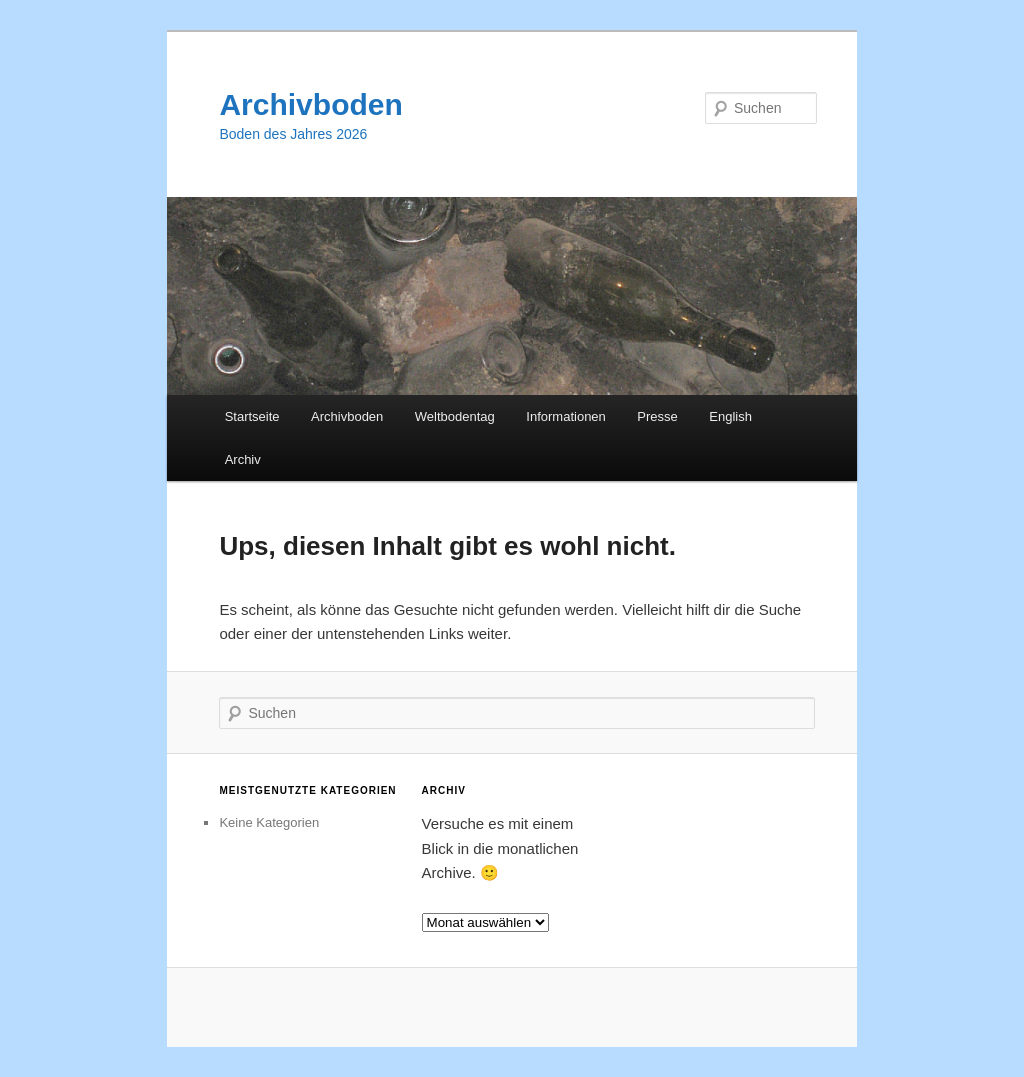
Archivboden (310, 104)
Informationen (566, 416)
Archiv (243, 459)
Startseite (252, 416)
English (730, 416)
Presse (657, 416)
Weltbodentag (455, 416)
